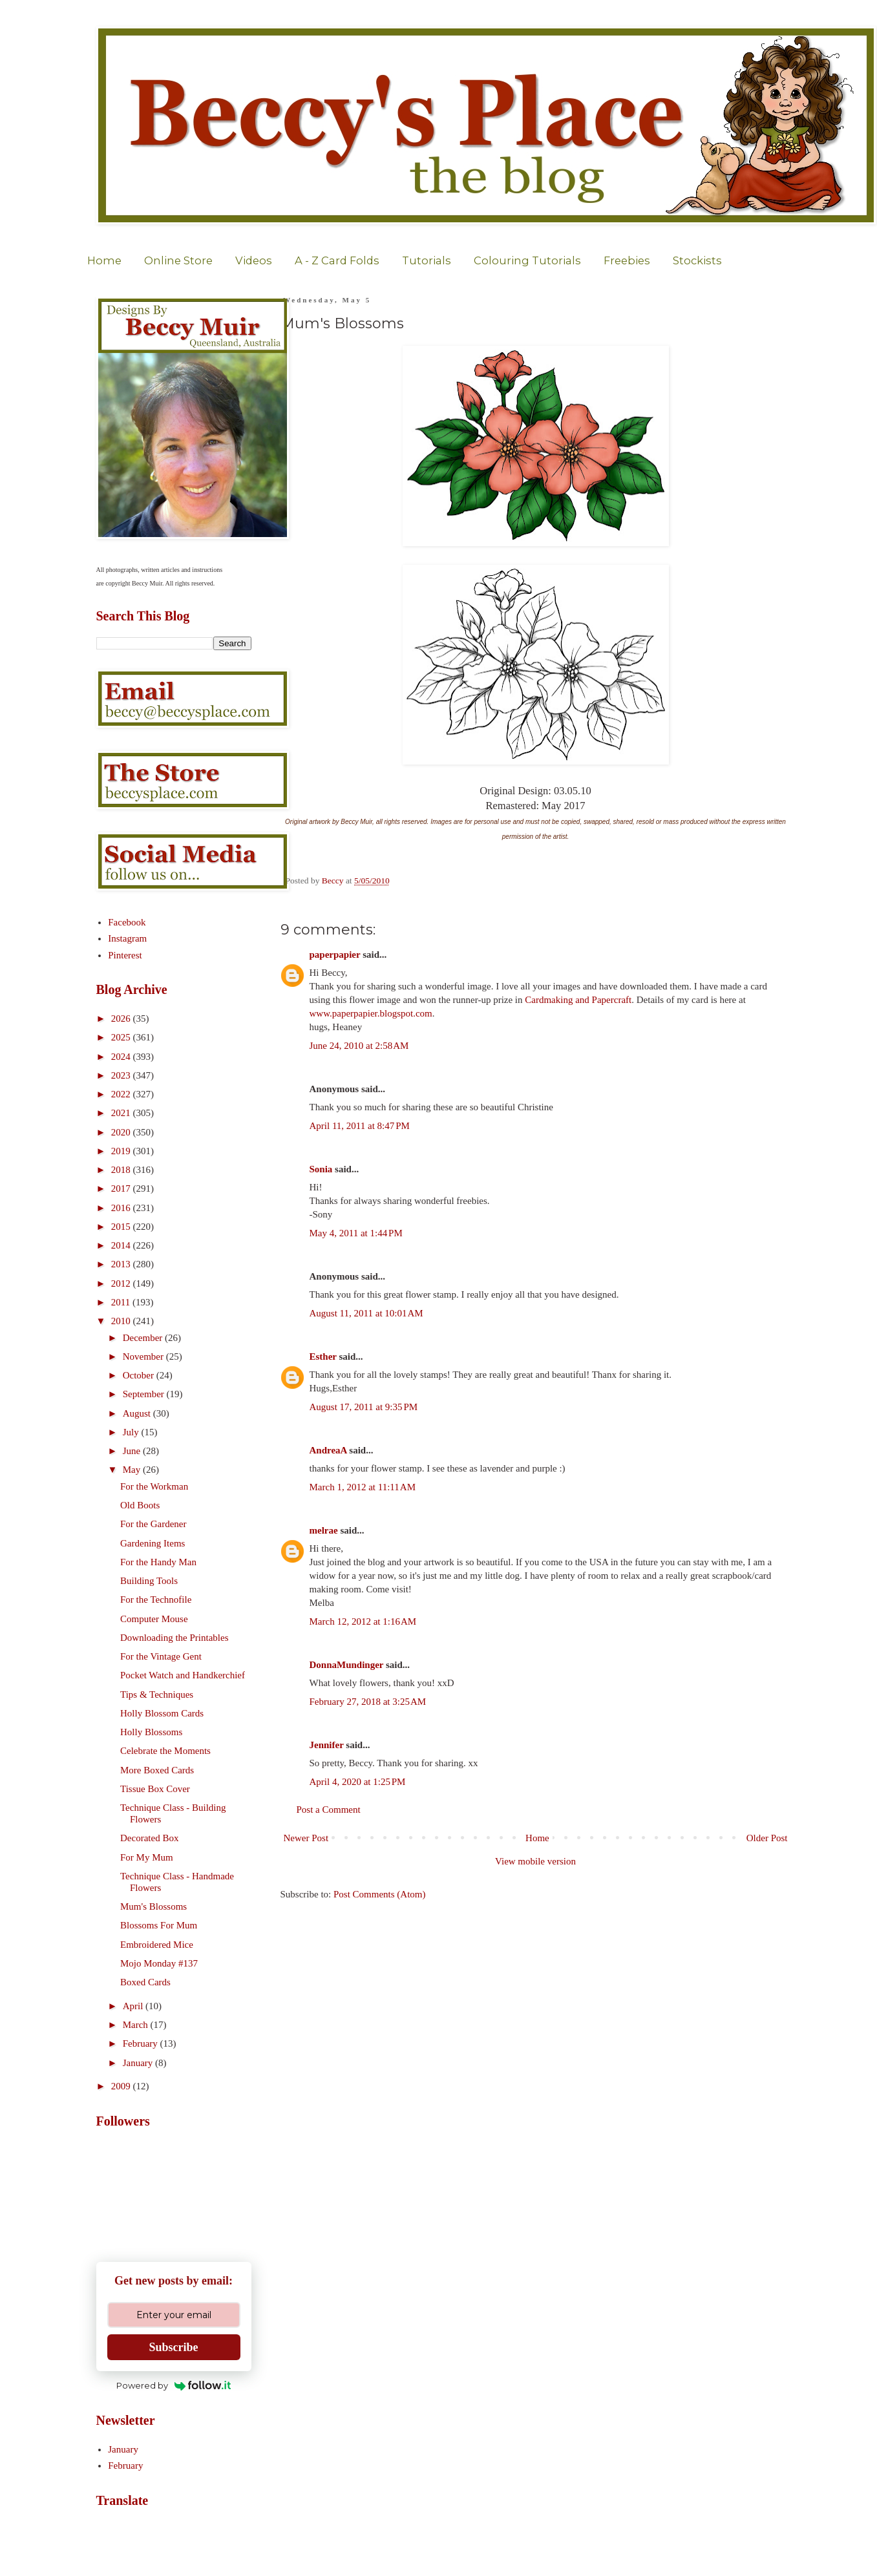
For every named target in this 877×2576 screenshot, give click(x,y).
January (139, 2063)
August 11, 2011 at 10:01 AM (366, 1313)
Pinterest (125, 955)
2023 (122, 1075)
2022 (122, 1094)
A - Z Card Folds (337, 260)
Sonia (321, 1169)
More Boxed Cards (157, 1770)
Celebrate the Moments (165, 1751)
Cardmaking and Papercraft (578, 1000)
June (133, 1451)
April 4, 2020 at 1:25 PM (358, 1782)
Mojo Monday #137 (159, 1963)
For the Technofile (155, 1599)
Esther (323, 1356)
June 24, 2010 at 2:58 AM (359, 1045)
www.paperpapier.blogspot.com (371, 1013)
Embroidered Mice (156, 1944)
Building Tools (149, 1581)
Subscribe (173, 2347)
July (132, 1432)
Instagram (127, 938)
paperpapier (335, 954)
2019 (122, 1151)
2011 (121, 1302)
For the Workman (154, 1486)
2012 (122, 1283)
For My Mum (146, 1857)
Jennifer (327, 1745)
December (144, 1338)
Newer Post (306, 1838)
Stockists (697, 260)
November (144, 1356)
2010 (122, 1321)
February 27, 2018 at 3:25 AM (368, 1701)
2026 (122, 1018)
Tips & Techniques (156, 1694)
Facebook (126, 922)
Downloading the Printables (174, 1637)
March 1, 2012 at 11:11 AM (363, 1487)
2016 (122, 1208)
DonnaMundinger (347, 1665)
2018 (122, 1170)
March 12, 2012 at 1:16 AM (363, 1621)
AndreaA (328, 1450)
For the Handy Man (158, 1562)
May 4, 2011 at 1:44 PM (356, 1233)
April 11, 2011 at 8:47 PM (360, 1126)
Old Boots (140, 1505)
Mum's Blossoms (153, 1906)
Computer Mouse (154, 1619)
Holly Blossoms (151, 1732)
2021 (122, 1113)
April (134, 2006)
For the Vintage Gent (161, 1656)
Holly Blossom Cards (162, 1713)
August (138, 1413)
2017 (122, 1188)
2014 (122, 1245)
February (141, 2043)
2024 (122, 1056)
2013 (122, 1264)
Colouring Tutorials (527, 260)
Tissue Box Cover (155, 1789)
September (145, 1394)
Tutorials (426, 260)
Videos (253, 260)
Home (104, 260)
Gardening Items (152, 1543)
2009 (122, 2086)
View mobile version (535, 1861)
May (133, 1469)
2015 (122, 1226)
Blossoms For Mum (158, 1925)
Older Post (767, 1838)
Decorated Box (149, 1838)
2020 (122, 1132)
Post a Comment (329, 1809)
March (137, 2025)
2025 (122, 1037)
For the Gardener (153, 1524)
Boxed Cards (145, 1982)
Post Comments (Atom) (379, 1894)
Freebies (627, 260)
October (139, 1375)
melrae (324, 1530)
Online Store (178, 260)
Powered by (173, 2385)
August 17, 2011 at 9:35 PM (364, 1407)
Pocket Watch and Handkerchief (182, 1675)
